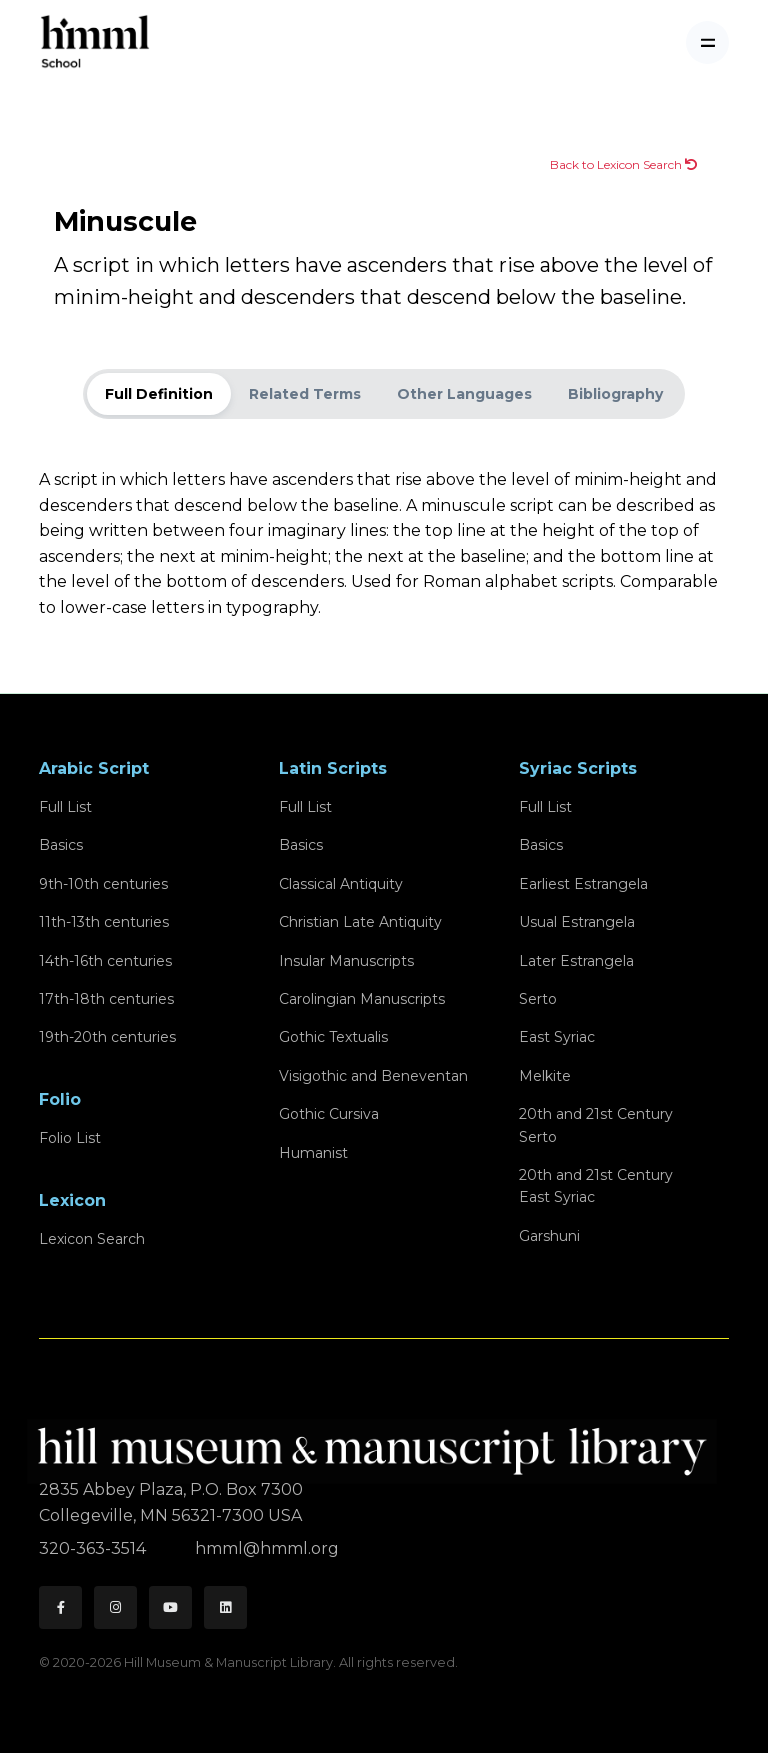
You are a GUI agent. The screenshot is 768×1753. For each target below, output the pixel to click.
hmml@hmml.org (267, 1548)
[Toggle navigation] (707, 42)
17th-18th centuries (106, 999)
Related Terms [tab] (305, 394)
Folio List (70, 1138)
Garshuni (549, 1236)
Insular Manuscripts (346, 961)
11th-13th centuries (104, 922)
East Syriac (557, 1037)
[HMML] (378, 1442)
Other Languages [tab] (464, 394)
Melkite (545, 1076)
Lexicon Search (92, 1239)
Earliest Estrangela (583, 884)
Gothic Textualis (333, 1037)
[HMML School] (95, 42)
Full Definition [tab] (159, 394)
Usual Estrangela (577, 922)
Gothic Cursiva (329, 1114)
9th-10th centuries (103, 884)
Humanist (313, 1153)
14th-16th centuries (105, 961)
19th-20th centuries (107, 1037)
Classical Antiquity (341, 884)
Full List (65, 807)
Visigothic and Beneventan (373, 1076)
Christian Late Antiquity (360, 922)
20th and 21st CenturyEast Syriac (596, 1186)
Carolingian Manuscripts (362, 999)
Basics (61, 845)
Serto (538, 999)
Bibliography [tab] (615, 394)
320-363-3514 (94, 1548)
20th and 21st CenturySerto (596, 1125)
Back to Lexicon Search (623, 164)
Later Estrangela (576, 961)
